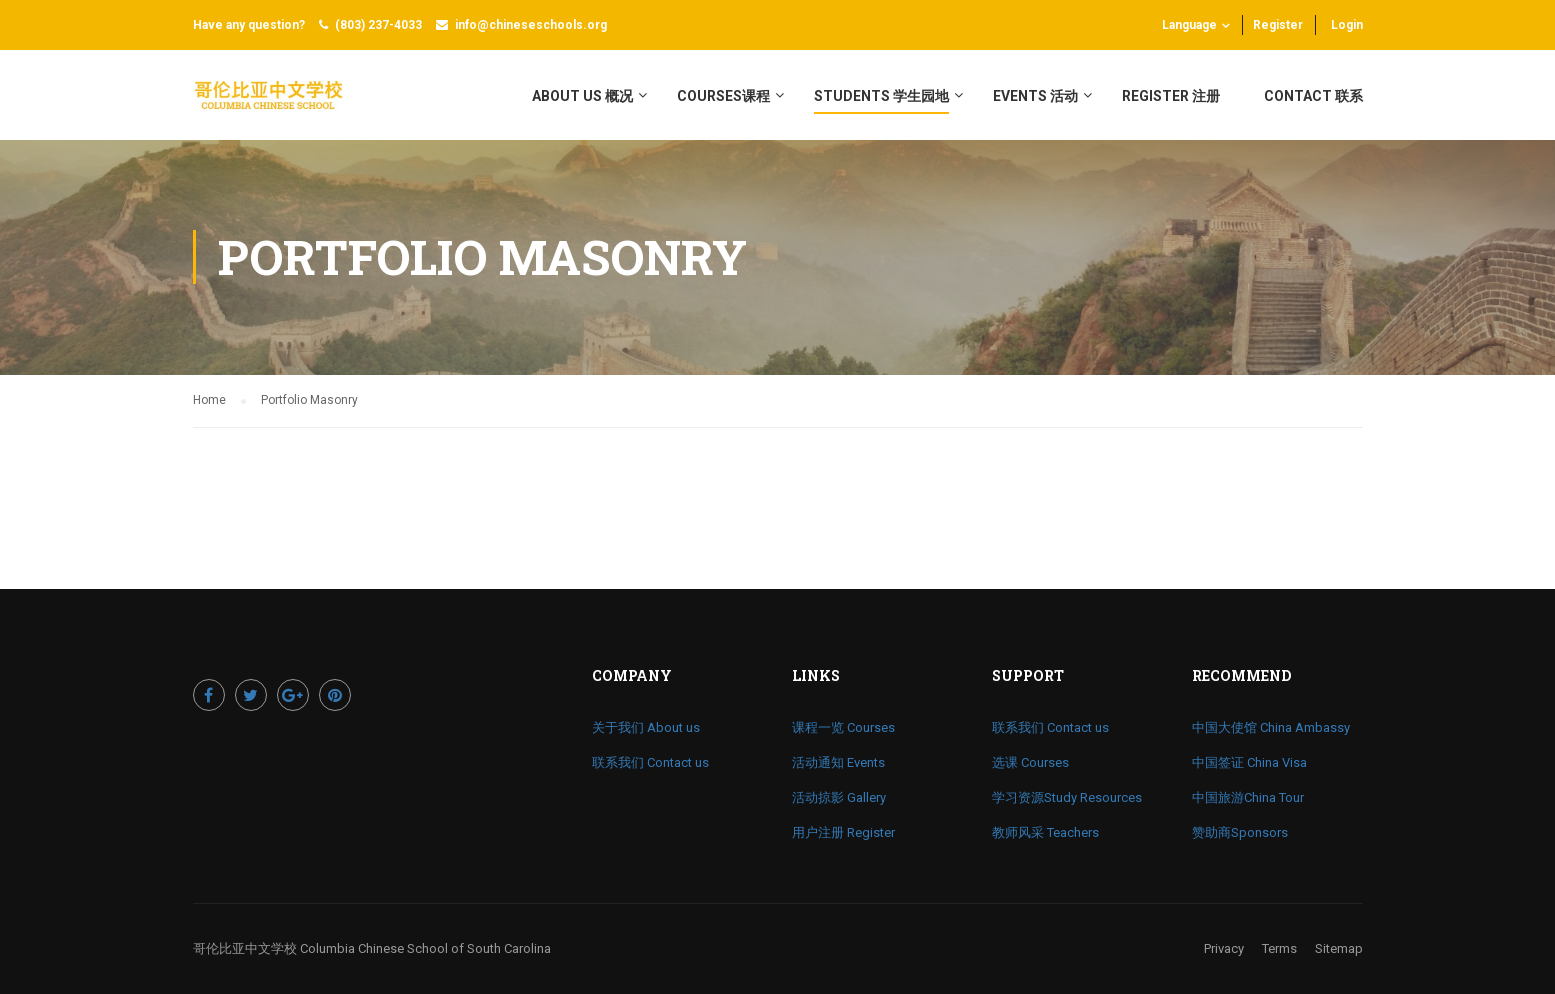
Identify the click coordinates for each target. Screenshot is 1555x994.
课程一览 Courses (843, 727)
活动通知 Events (838, 762)
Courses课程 (723, 96)
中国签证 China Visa (1249, 762)
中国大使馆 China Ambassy (1271, 727)
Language (1189, 25)
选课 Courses (1030, 762)
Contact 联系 (1313, 96)
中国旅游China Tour (1248, 797)
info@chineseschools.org (531, 25)
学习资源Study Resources (1067, 797)
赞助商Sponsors (1240, 832)
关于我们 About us (646, 727)
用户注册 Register (843, 832)
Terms (1279, 948)
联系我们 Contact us (650, 762)
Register (1278, 25)
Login (1347, 25)
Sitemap (1339, 948)
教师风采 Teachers (1045, 832)
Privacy (1224, 948)
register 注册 (1171, 96)
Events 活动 (1035, 96)
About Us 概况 (582, 96)
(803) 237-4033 (378, 25)
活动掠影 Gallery (839, 797)
